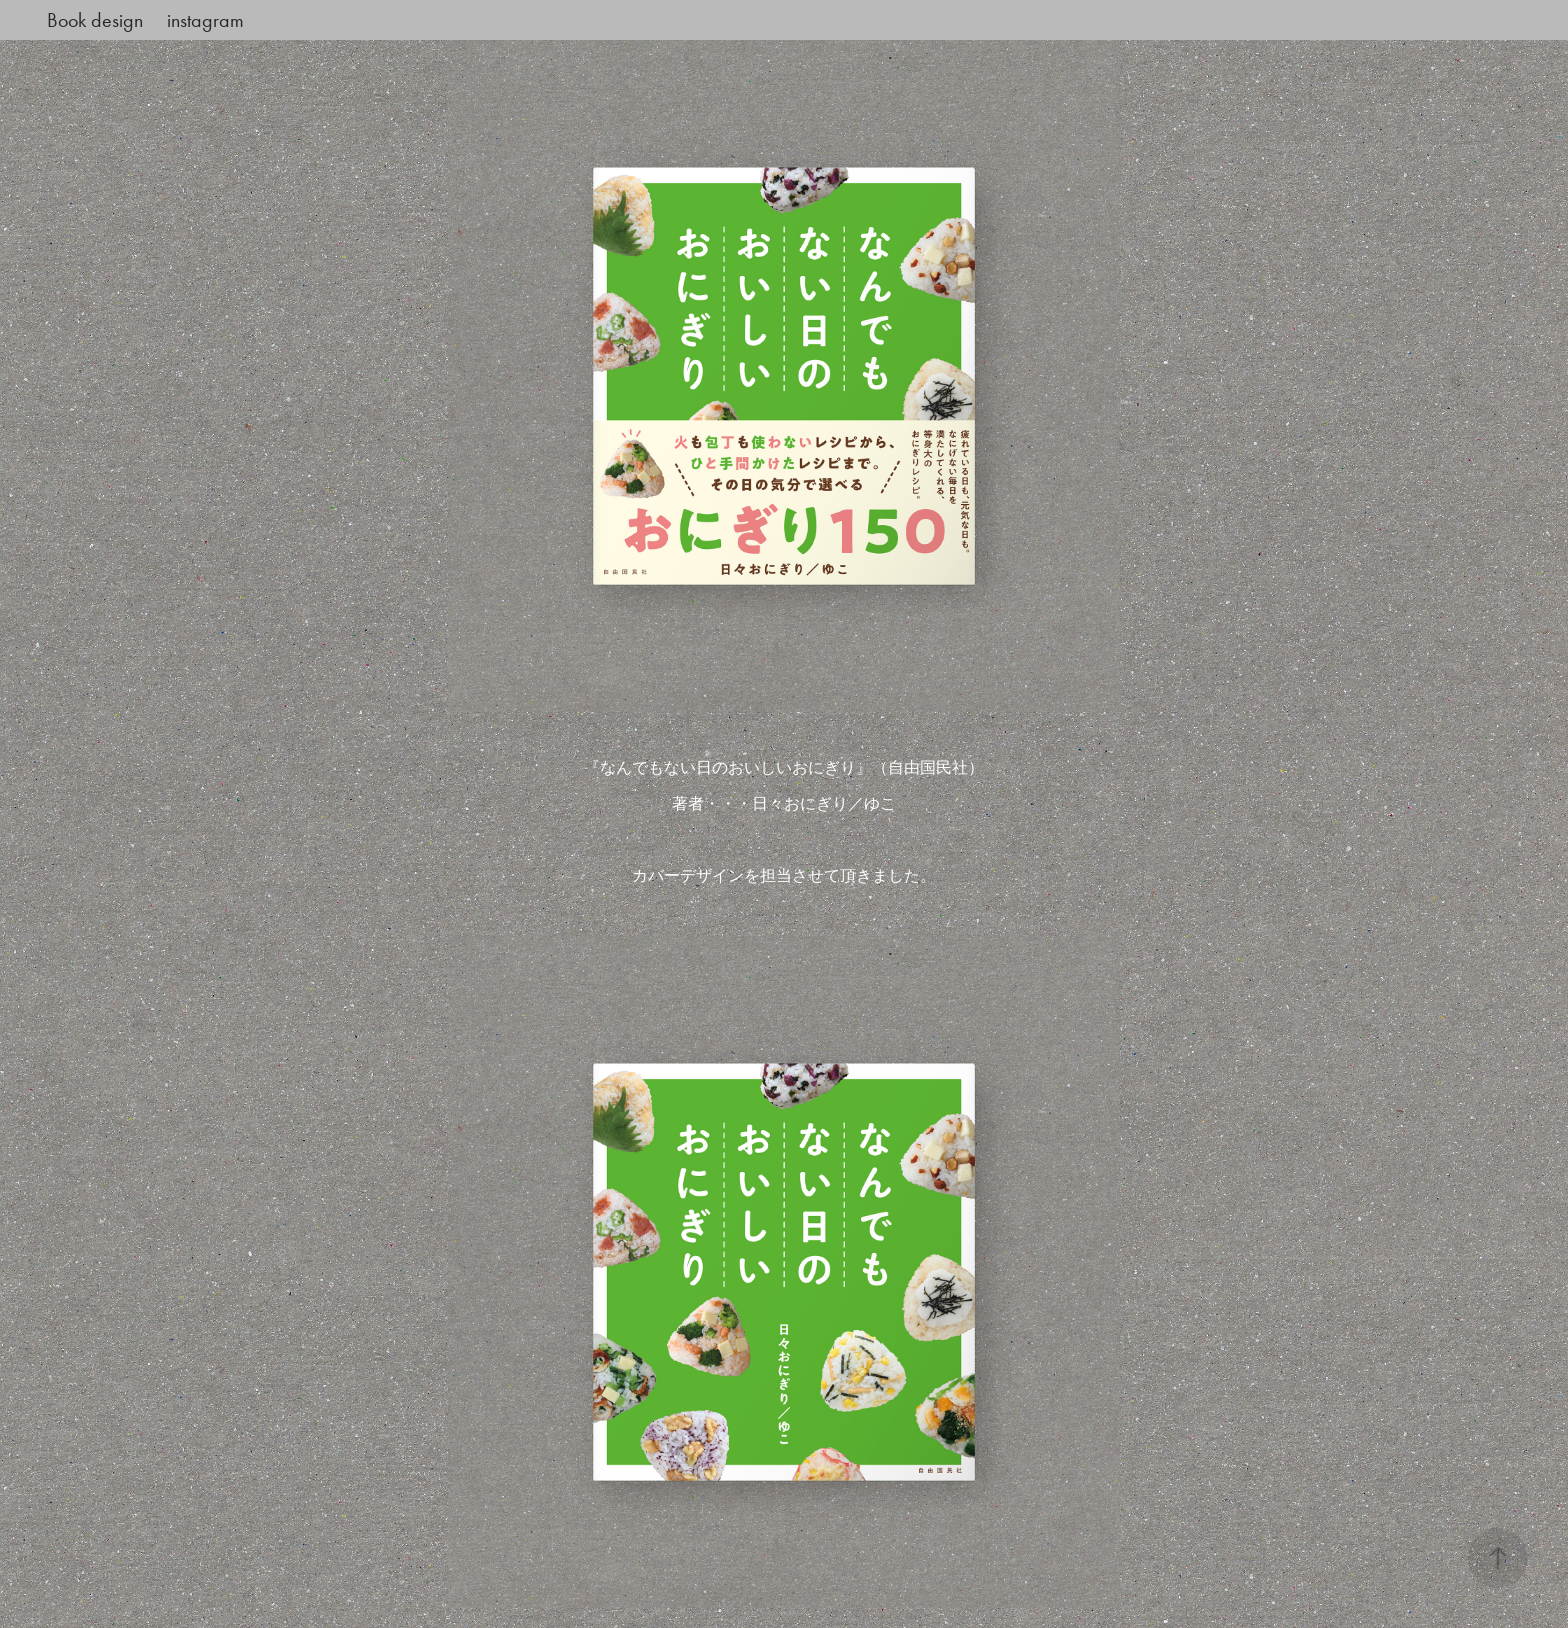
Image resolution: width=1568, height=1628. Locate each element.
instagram (205, 20)
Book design (95, 20)
